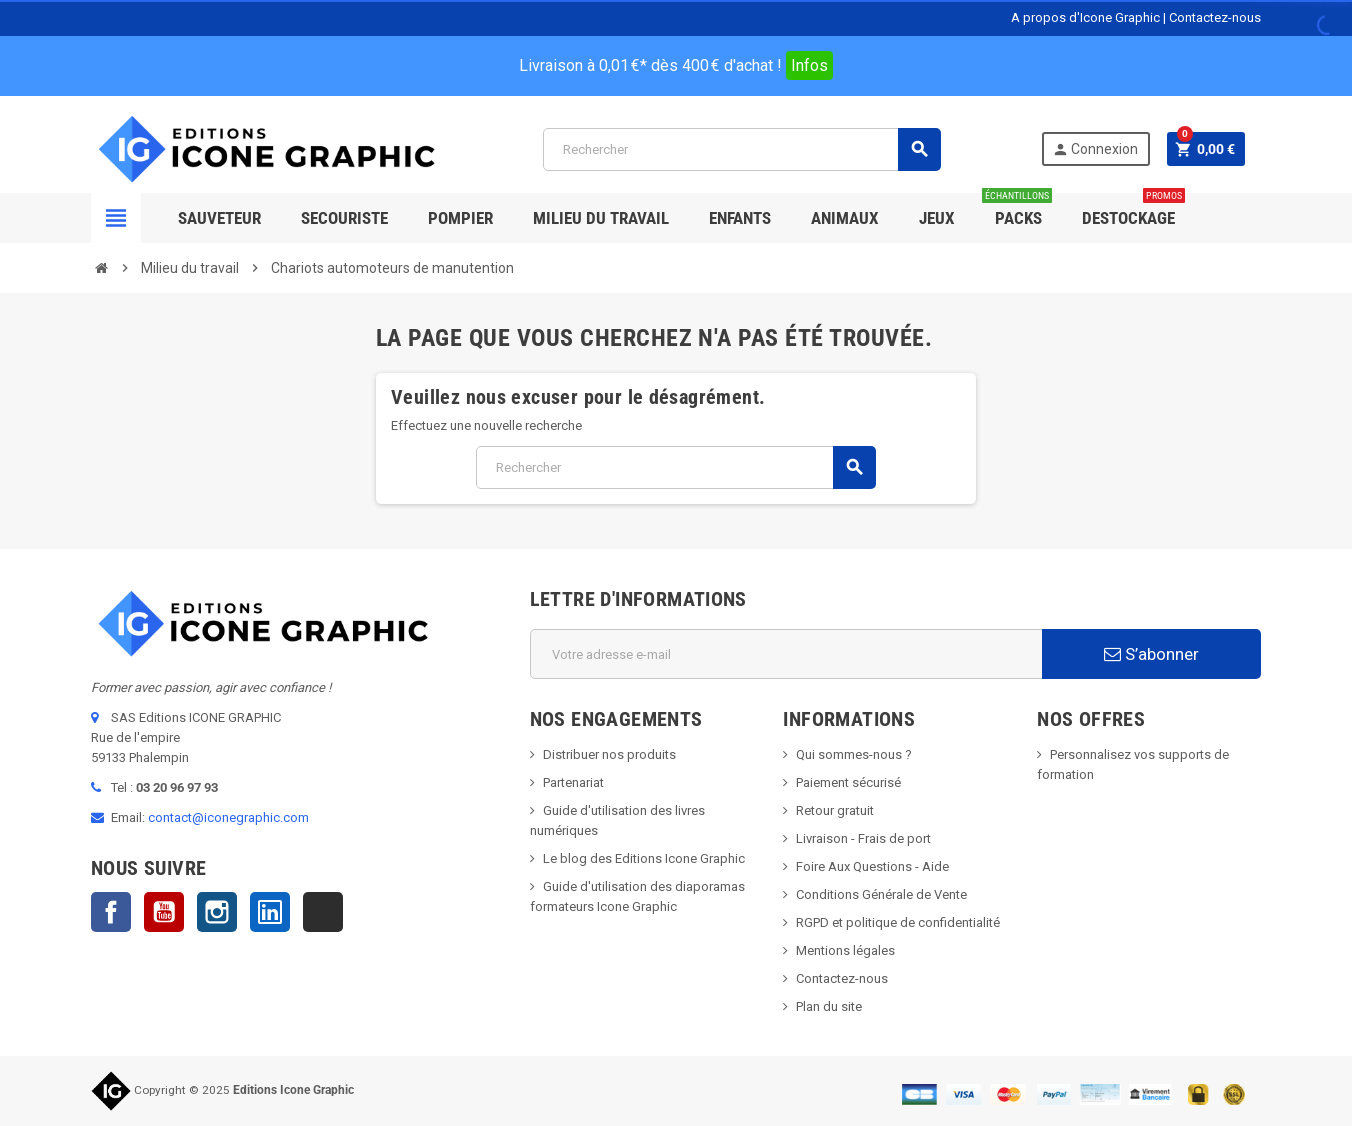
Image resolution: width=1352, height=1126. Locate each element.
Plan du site (829, 1006)
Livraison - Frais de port (863, 838)
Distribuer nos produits (609, 754)
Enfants (740, 218)
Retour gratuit (835, 810)
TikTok (323, 912)
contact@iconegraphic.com (228, 817)
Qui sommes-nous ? (854, 754)
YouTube (164, 912)
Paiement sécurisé (848, 782)
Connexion (1095, 149)
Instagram (217, 912)
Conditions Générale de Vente (881, 894)
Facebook (111, 912)
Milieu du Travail (601, 218)
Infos (809, 65)
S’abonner (1151, 654)
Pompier (460, 218)
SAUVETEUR (219, 218)
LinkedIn (270, 912)
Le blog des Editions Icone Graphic (644, 858)
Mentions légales (845, 950)
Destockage (1133, 210)
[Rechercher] (741, 149)
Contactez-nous (1215, 17)
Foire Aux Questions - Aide (872, 866)
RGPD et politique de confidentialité (898, 922)
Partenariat (573, 782)
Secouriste (344, 218)
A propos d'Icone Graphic (1085, 17)
